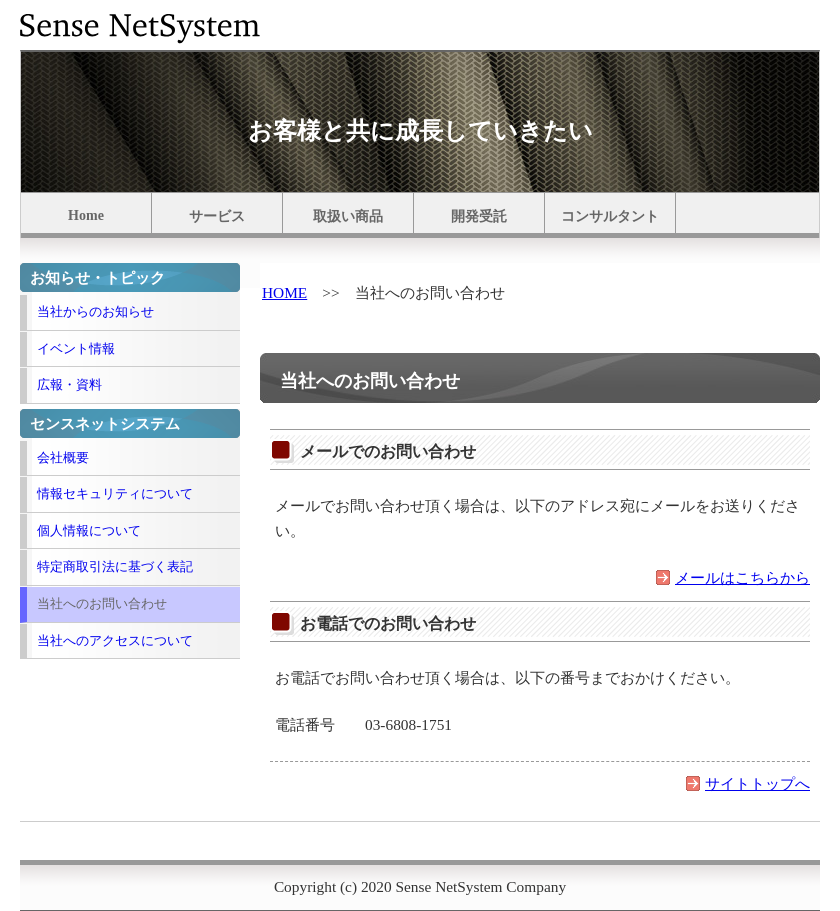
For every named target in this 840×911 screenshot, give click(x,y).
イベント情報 (76, 348)
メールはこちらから (742, 577)
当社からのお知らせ (95, 311)
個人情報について (89, 530)
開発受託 (479, 216)
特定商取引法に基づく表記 (115, 566)
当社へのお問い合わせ (102, 603)
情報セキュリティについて (115, 493)
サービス (217, 216)
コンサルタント (610, 216)
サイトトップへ (757, 783)
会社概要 (63, 457)
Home (86, 215)
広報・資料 (69, 384)
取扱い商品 (348, 216)
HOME (284, 292)
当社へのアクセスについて (115, 640)
